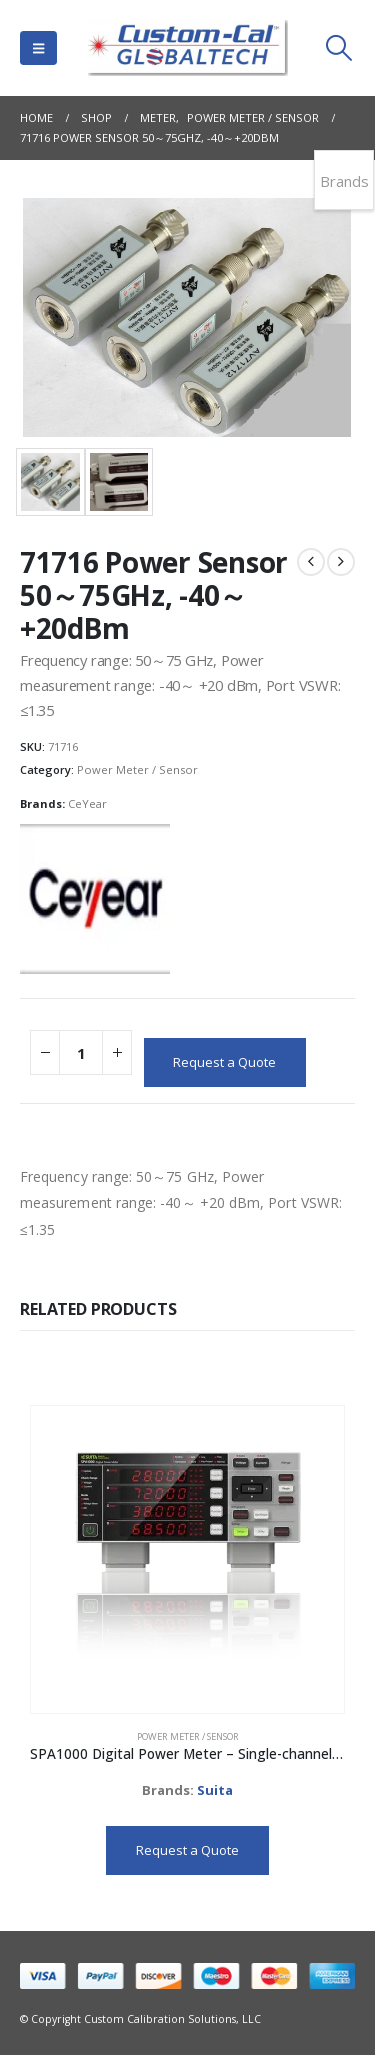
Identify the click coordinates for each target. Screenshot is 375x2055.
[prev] (311, 562)
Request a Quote (224, 1062)
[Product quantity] (81, 1052)
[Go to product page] (187, 1560)
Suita (215, 1790)
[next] (341, 562)
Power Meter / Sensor (137, 769)
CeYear (87, 803)
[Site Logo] (188, 48)
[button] (38, 48)
